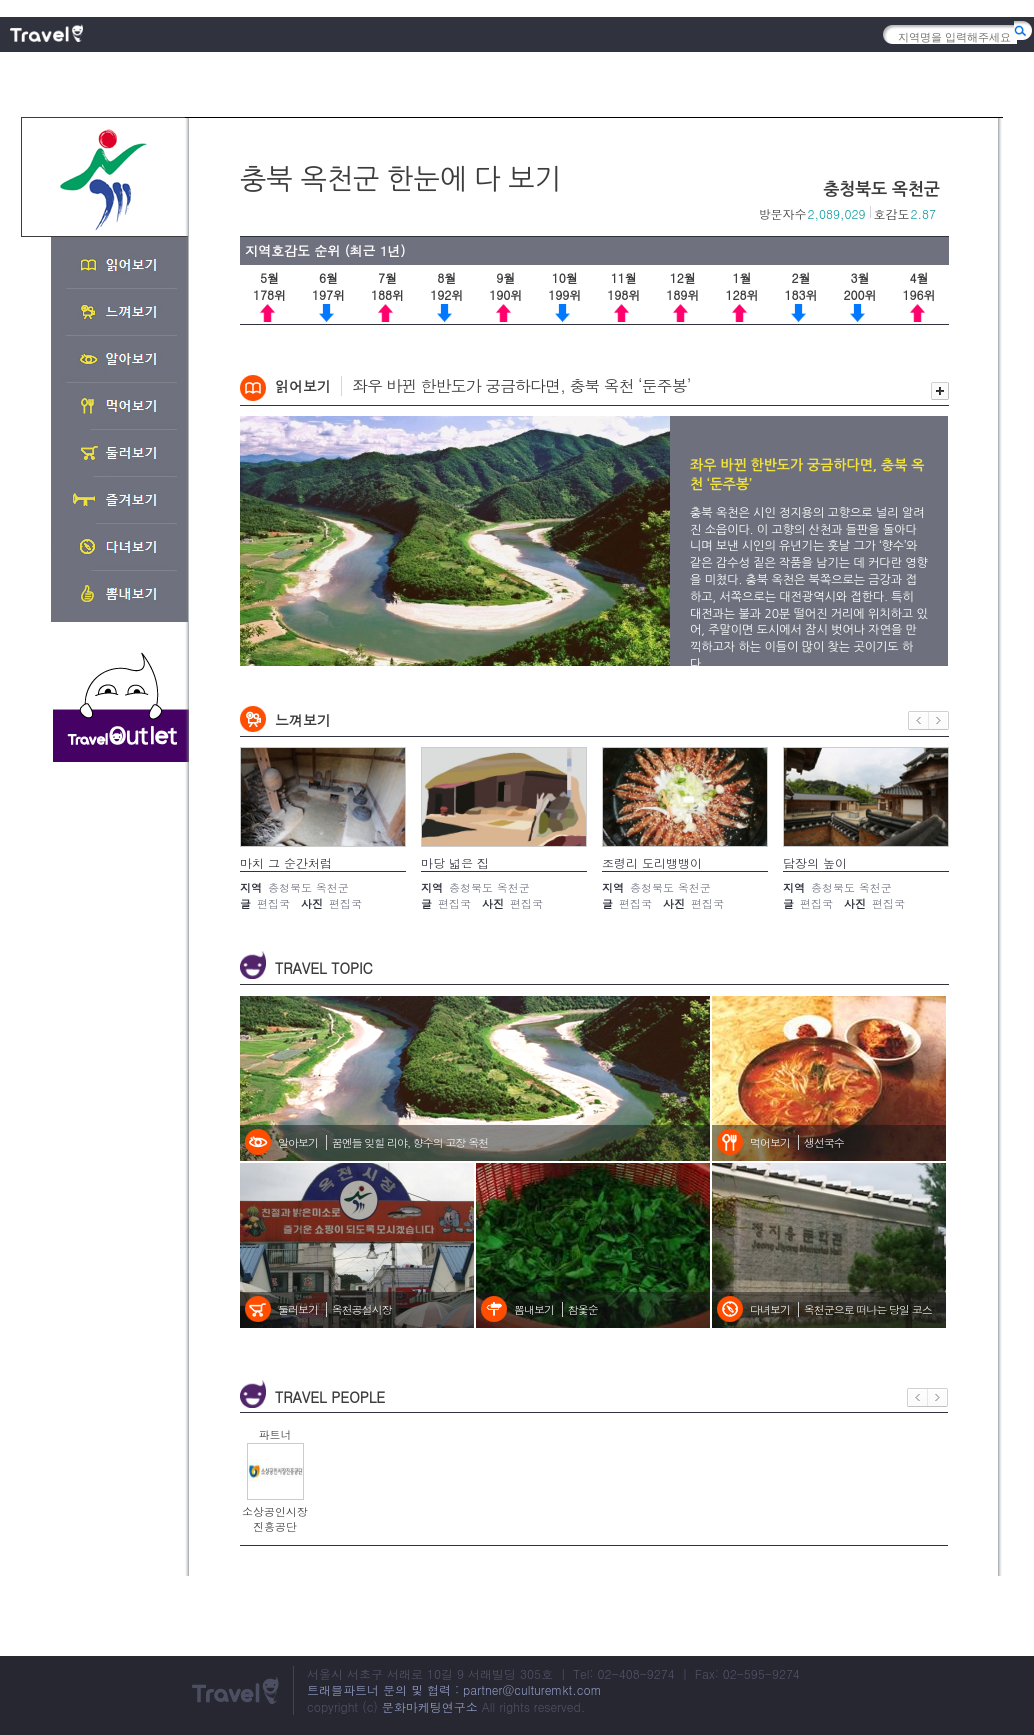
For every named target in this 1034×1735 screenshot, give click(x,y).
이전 (918, 720)
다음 (939, 720)
